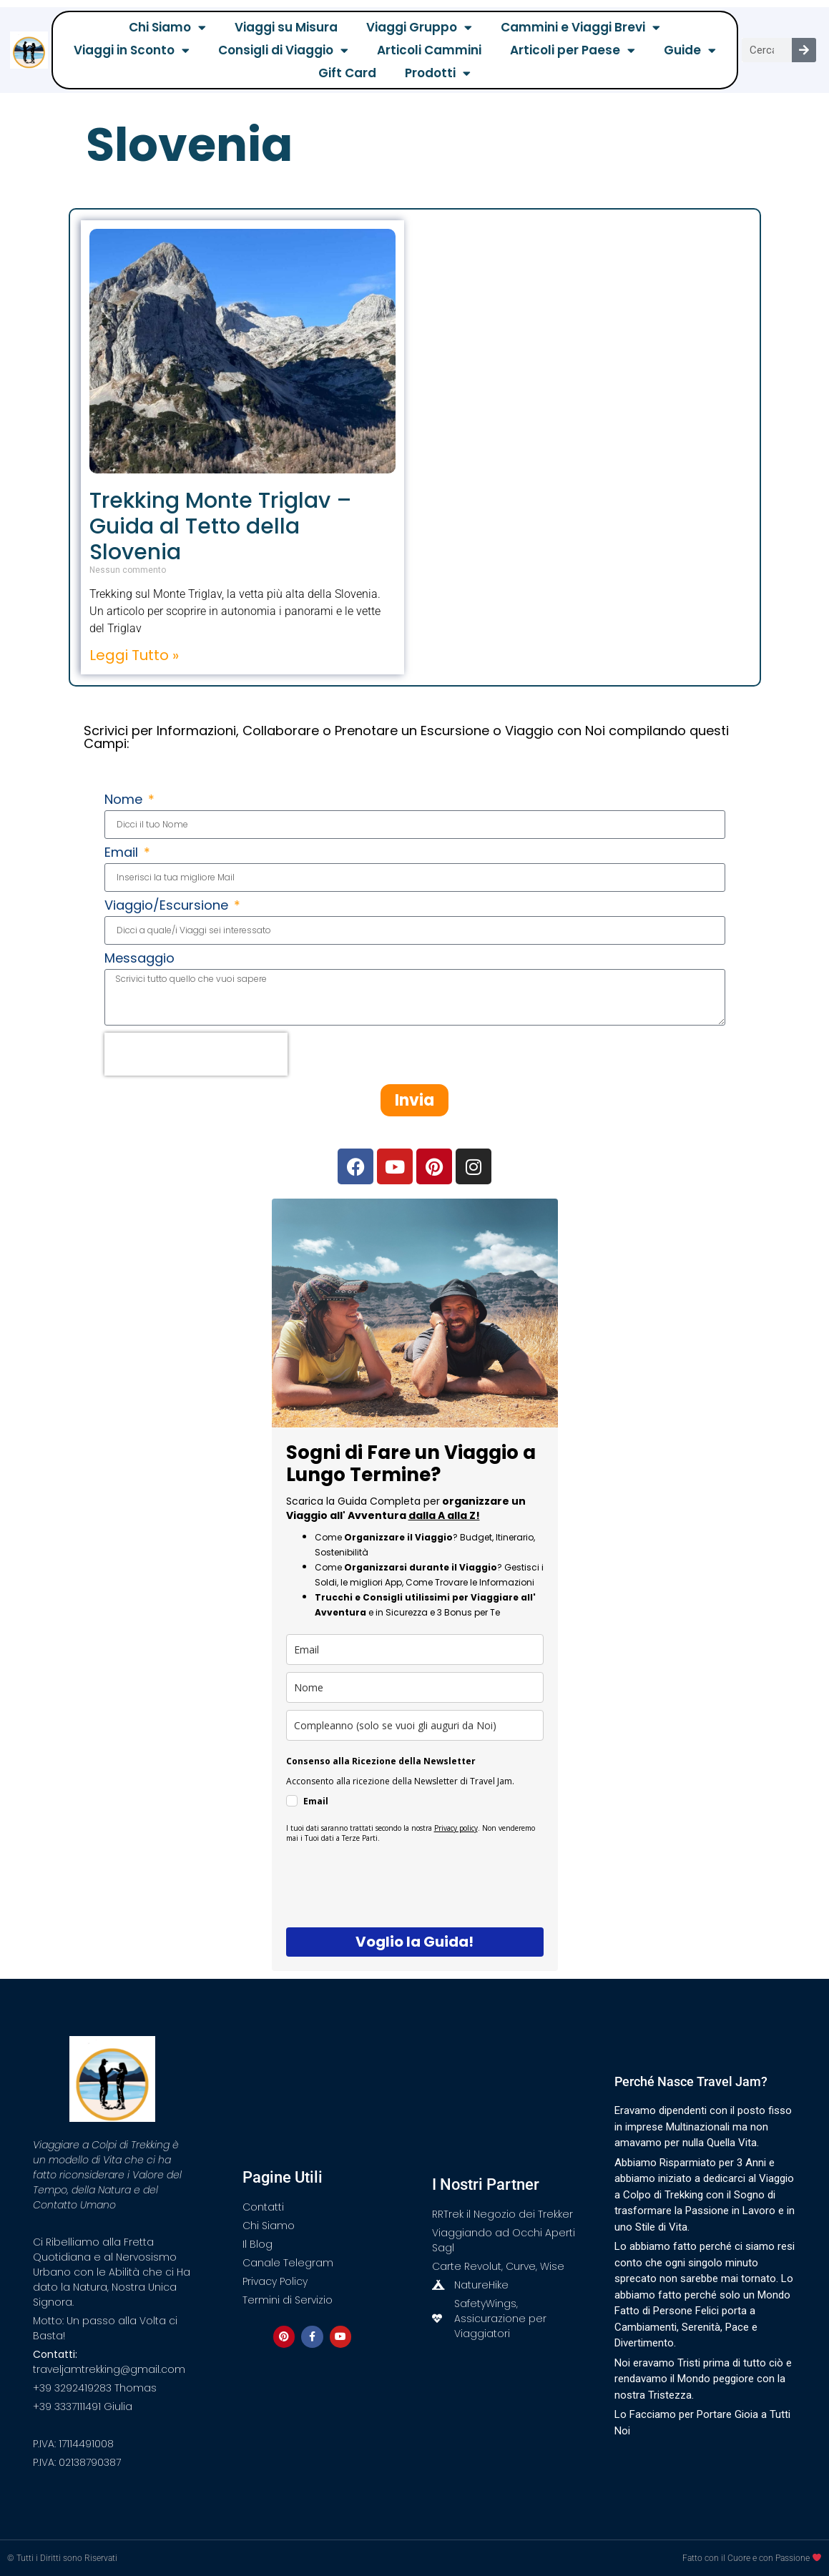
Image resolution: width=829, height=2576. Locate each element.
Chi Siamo (167, 27)
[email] (415, 1649)
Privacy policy (456, 1828)
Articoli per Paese (572, 50)
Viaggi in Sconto (132, 50)
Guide (690, 50)
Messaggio (139, 959)
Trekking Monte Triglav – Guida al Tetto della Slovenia (220, 526)
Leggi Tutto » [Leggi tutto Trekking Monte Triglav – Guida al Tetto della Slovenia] (134, 655)
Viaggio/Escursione (168, 906)
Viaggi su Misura (286, 27)
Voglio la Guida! (414, 1942)
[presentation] (196, 1054)
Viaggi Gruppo (419, 27)
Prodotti (438, 73)
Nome (125, 800)
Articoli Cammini (429, 50)
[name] (415, 1687)
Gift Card (347, 73)
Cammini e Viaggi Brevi (580, 27)
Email (123, 853)
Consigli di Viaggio (283, 50)
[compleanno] (415, 1725)
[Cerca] (804, 50)
